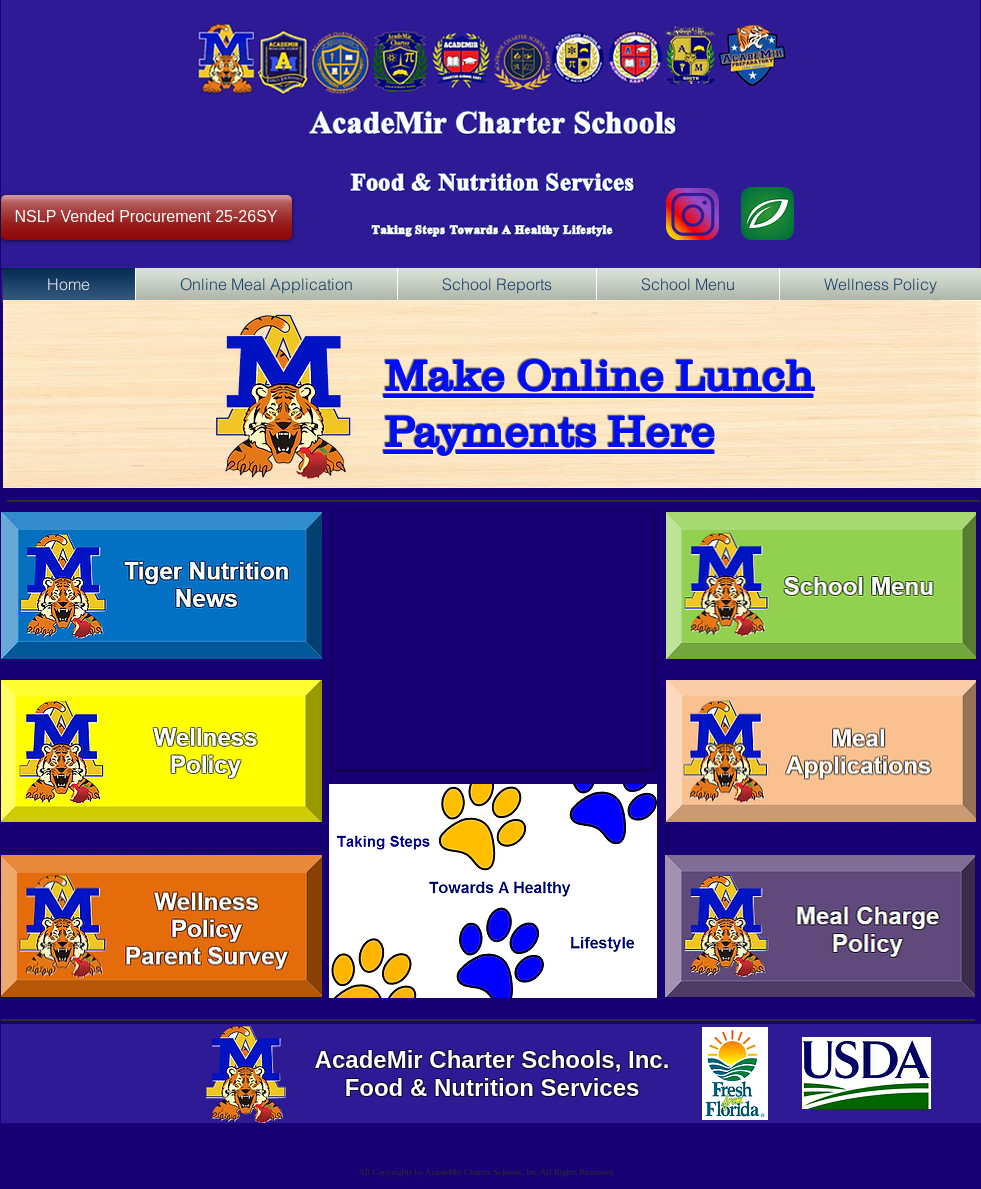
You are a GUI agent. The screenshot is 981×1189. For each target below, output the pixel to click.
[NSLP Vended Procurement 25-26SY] (146, 217)
